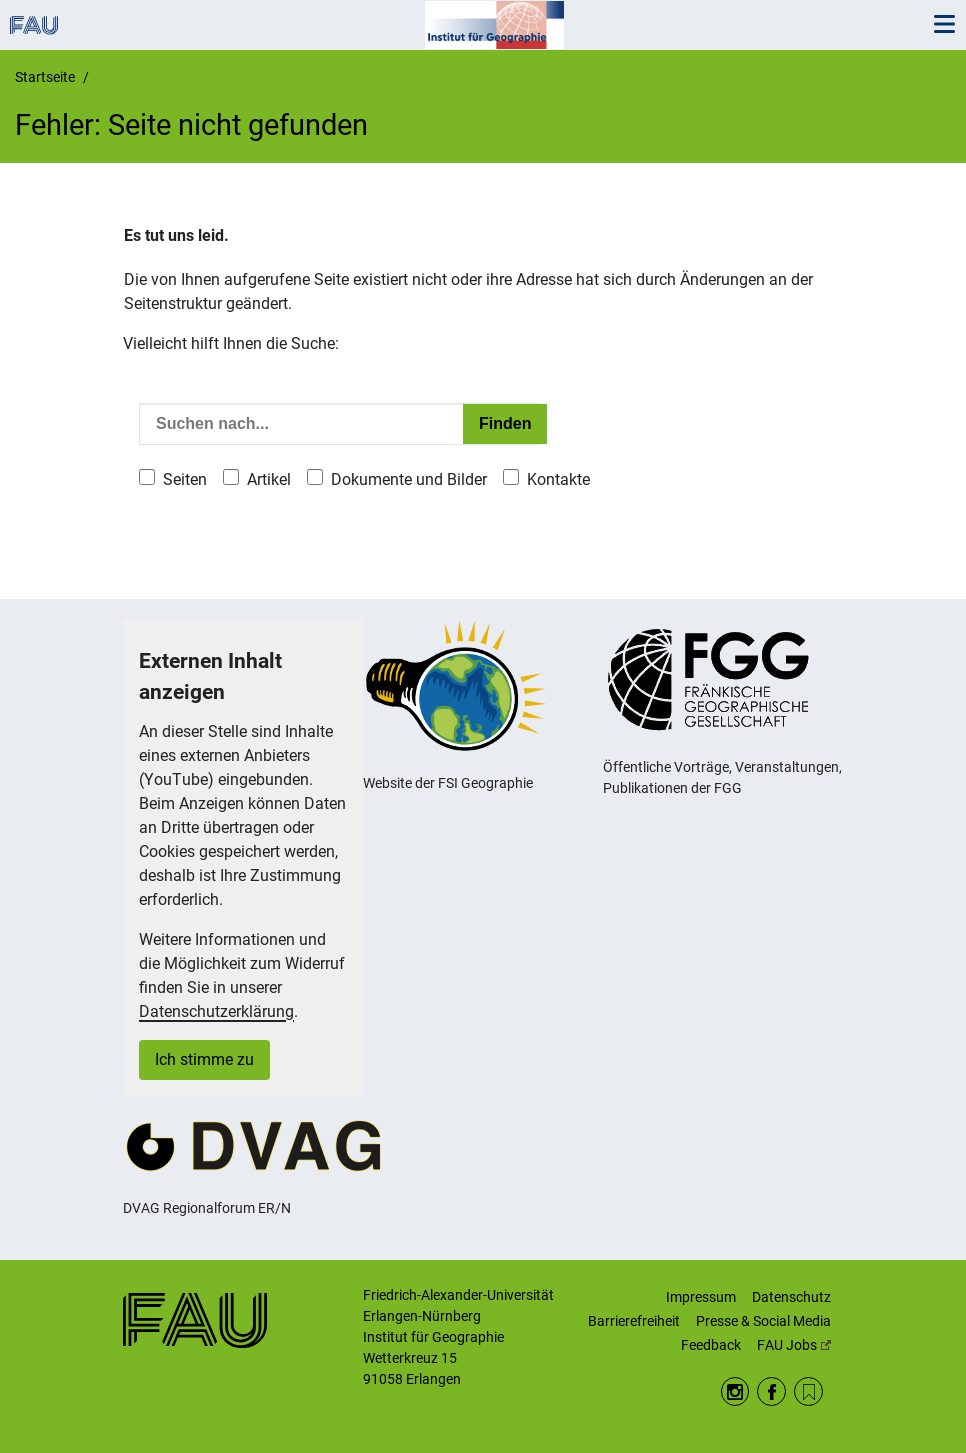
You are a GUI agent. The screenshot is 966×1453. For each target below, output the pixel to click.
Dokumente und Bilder (409, 479)
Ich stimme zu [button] (204, 1059)
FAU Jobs (794, 1345)
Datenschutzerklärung (216, 1011)
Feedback (711, 1345)
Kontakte (558, 479)
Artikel (269, 479)
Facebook (771, 1391)
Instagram (735, 1391)
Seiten (185, 479)
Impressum (701, 1297)
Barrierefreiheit (634, 1321)
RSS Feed (808, 1391)
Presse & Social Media (763, 1321)
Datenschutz (791, 1297)
